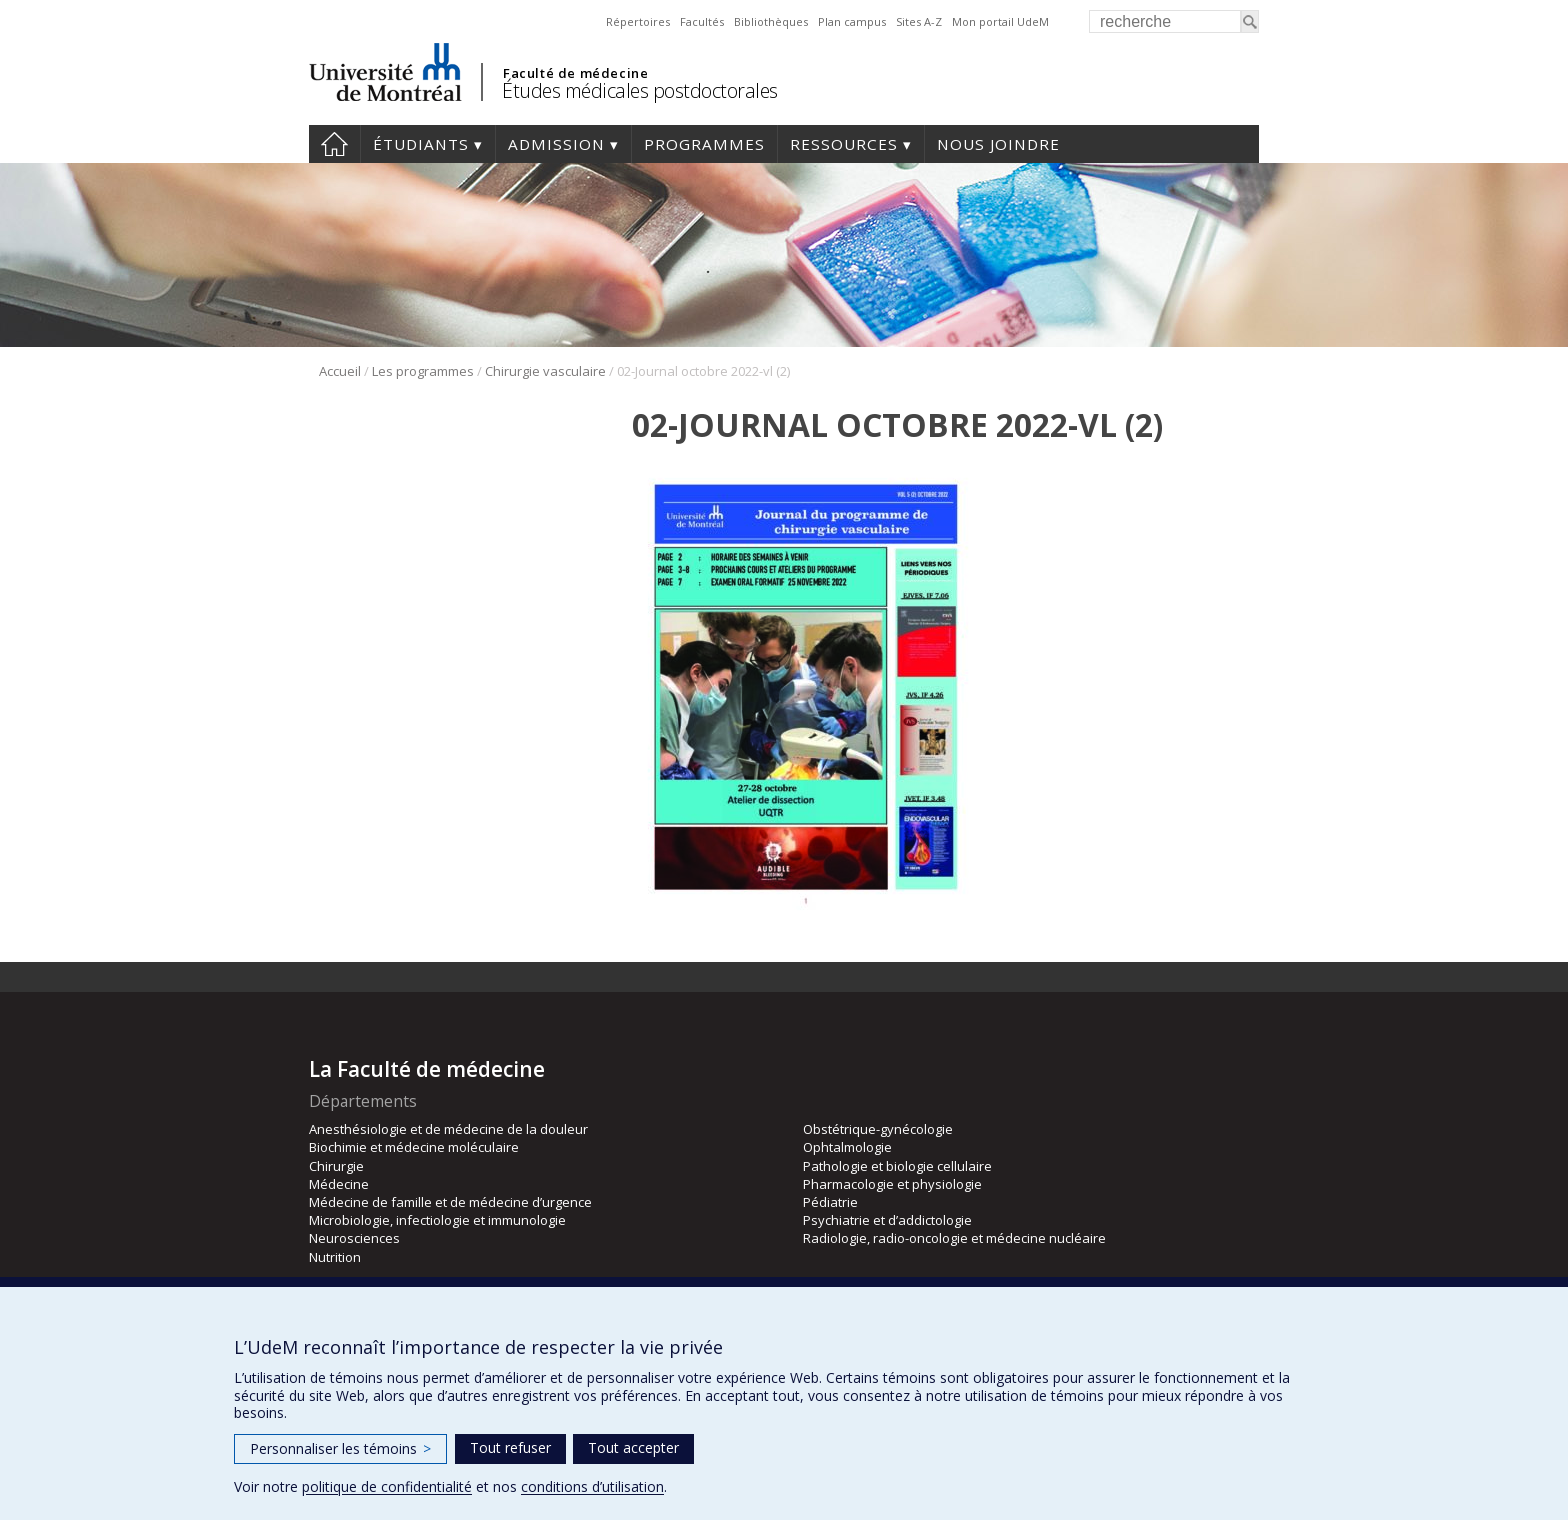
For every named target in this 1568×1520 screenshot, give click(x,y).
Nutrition (335, 1257)
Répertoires (638, 21)
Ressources (844, 144)
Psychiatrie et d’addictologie (887, 1220)
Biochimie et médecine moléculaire (414, 1147)
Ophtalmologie (847, 1147)
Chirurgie (336, 1166)
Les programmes (423, 371)
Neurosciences (354, 1238)
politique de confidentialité (387, 1486)
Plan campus (852, 21)
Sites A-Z (919, 21)
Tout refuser (510, 1447)
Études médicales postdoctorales (640, 90)
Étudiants (421, 144)
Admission (556, 144)
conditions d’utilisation (592, 1486)
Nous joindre (998, 144)
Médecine (339, 1184)
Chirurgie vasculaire (545, 371)
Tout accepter (633, 1447)
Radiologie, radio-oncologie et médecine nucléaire (954, 1238)
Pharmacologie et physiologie (892, 1184)
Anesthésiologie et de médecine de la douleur (448, 1129)
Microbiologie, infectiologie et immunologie (437, 1220)
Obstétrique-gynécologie (878, 1129)
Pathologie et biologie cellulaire (897, 1166)
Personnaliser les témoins (340, 1448)
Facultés (702, 21)
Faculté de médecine (575, 73)
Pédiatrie (830, 1202)
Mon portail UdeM (1000, 21)
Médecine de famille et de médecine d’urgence (450, 1202)
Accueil (334, 144)
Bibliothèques (771, 21)
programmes (704, 144)
